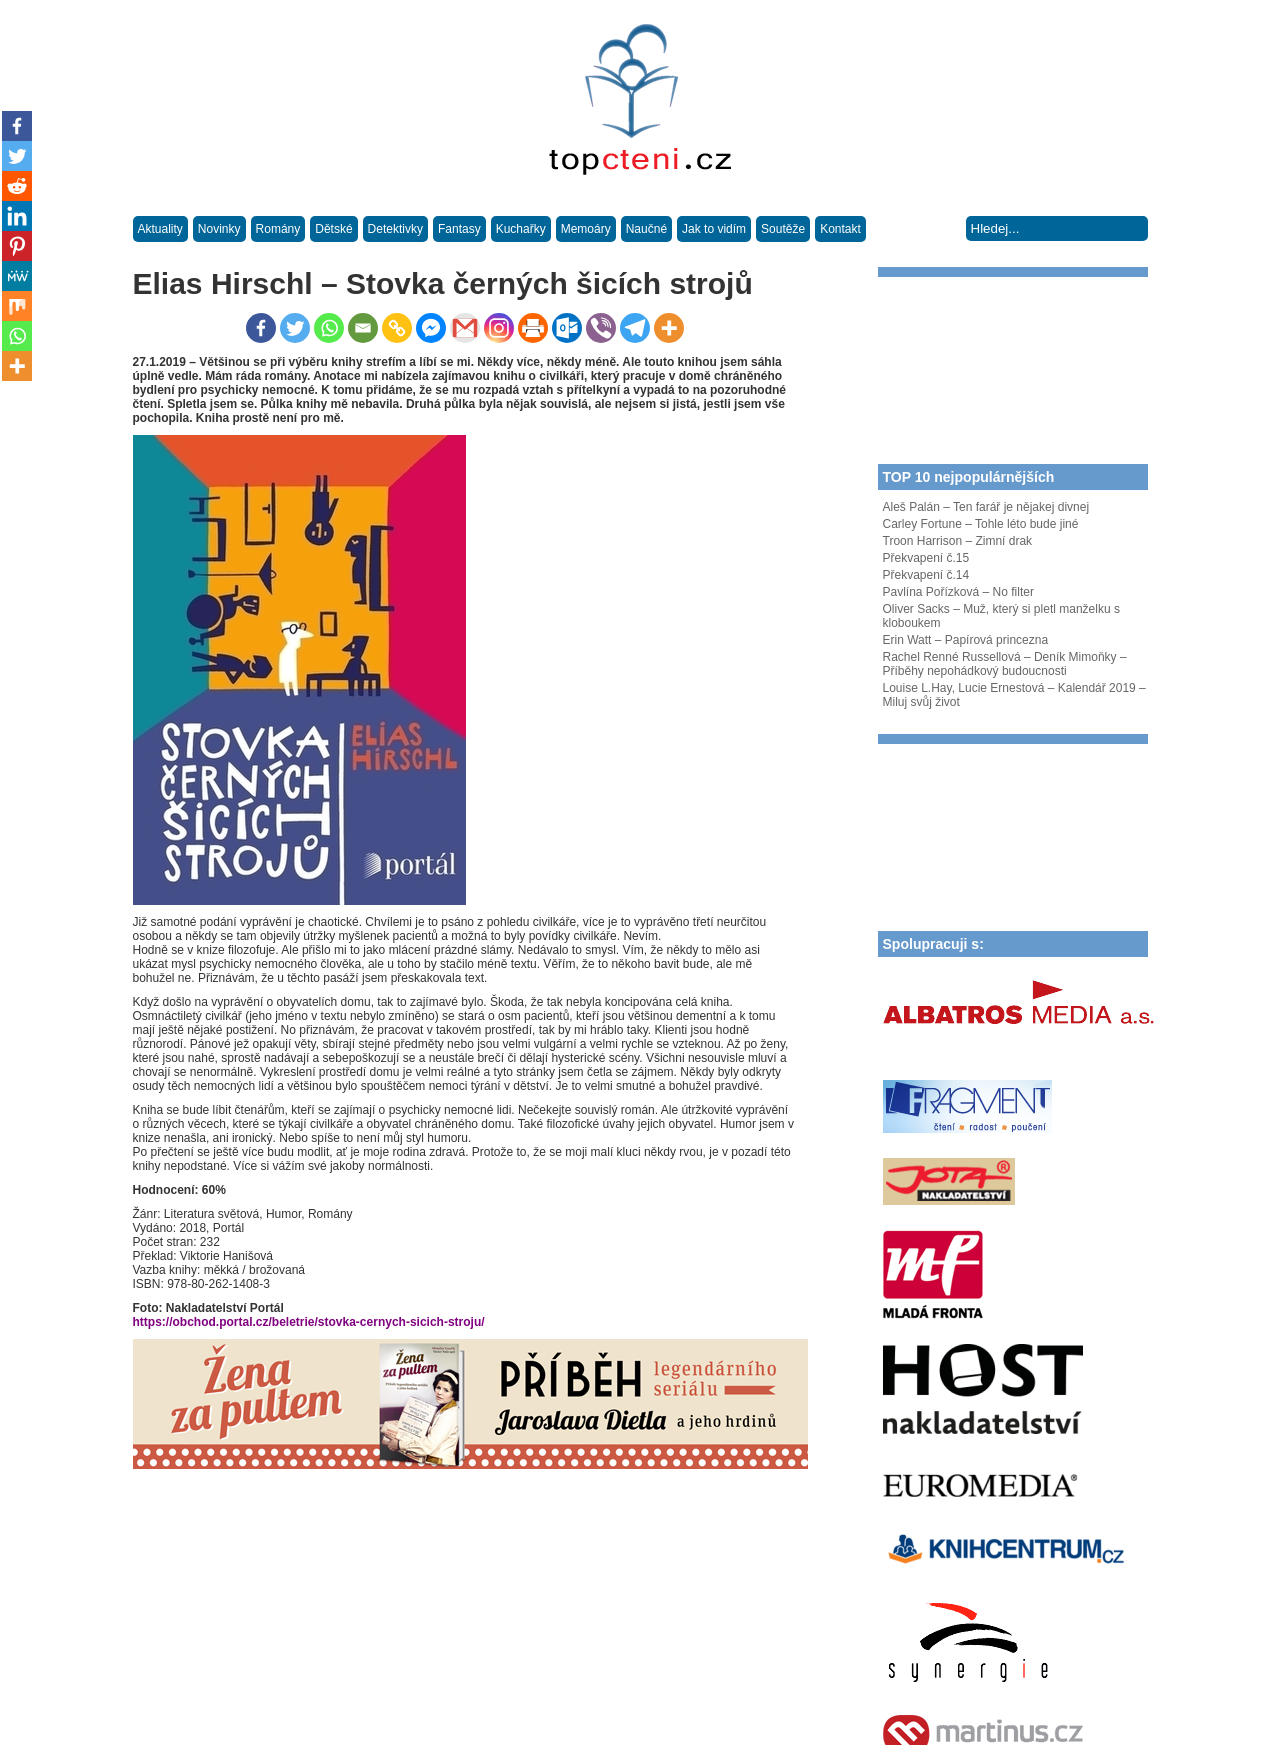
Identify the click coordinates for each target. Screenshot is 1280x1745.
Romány (278, 229)
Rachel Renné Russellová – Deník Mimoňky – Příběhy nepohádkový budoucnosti (1005, 664)
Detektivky (395, 229)
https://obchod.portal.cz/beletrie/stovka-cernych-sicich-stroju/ (309, 1322)
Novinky (219, 229)
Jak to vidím (714, 229)
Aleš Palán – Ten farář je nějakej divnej (986, 507)
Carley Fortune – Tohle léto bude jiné (981, 524)
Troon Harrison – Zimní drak (958, 541)
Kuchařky (521, 229)
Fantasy (459, 229)
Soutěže (783, 229)
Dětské (333, 229)
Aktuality (160, 229)
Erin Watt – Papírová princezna (966, 640)
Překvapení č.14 (926, 575)
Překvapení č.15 (926, 558)
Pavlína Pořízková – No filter (958, 592)
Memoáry (586, 229)
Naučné (646, 229)
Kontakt (840, 229)
